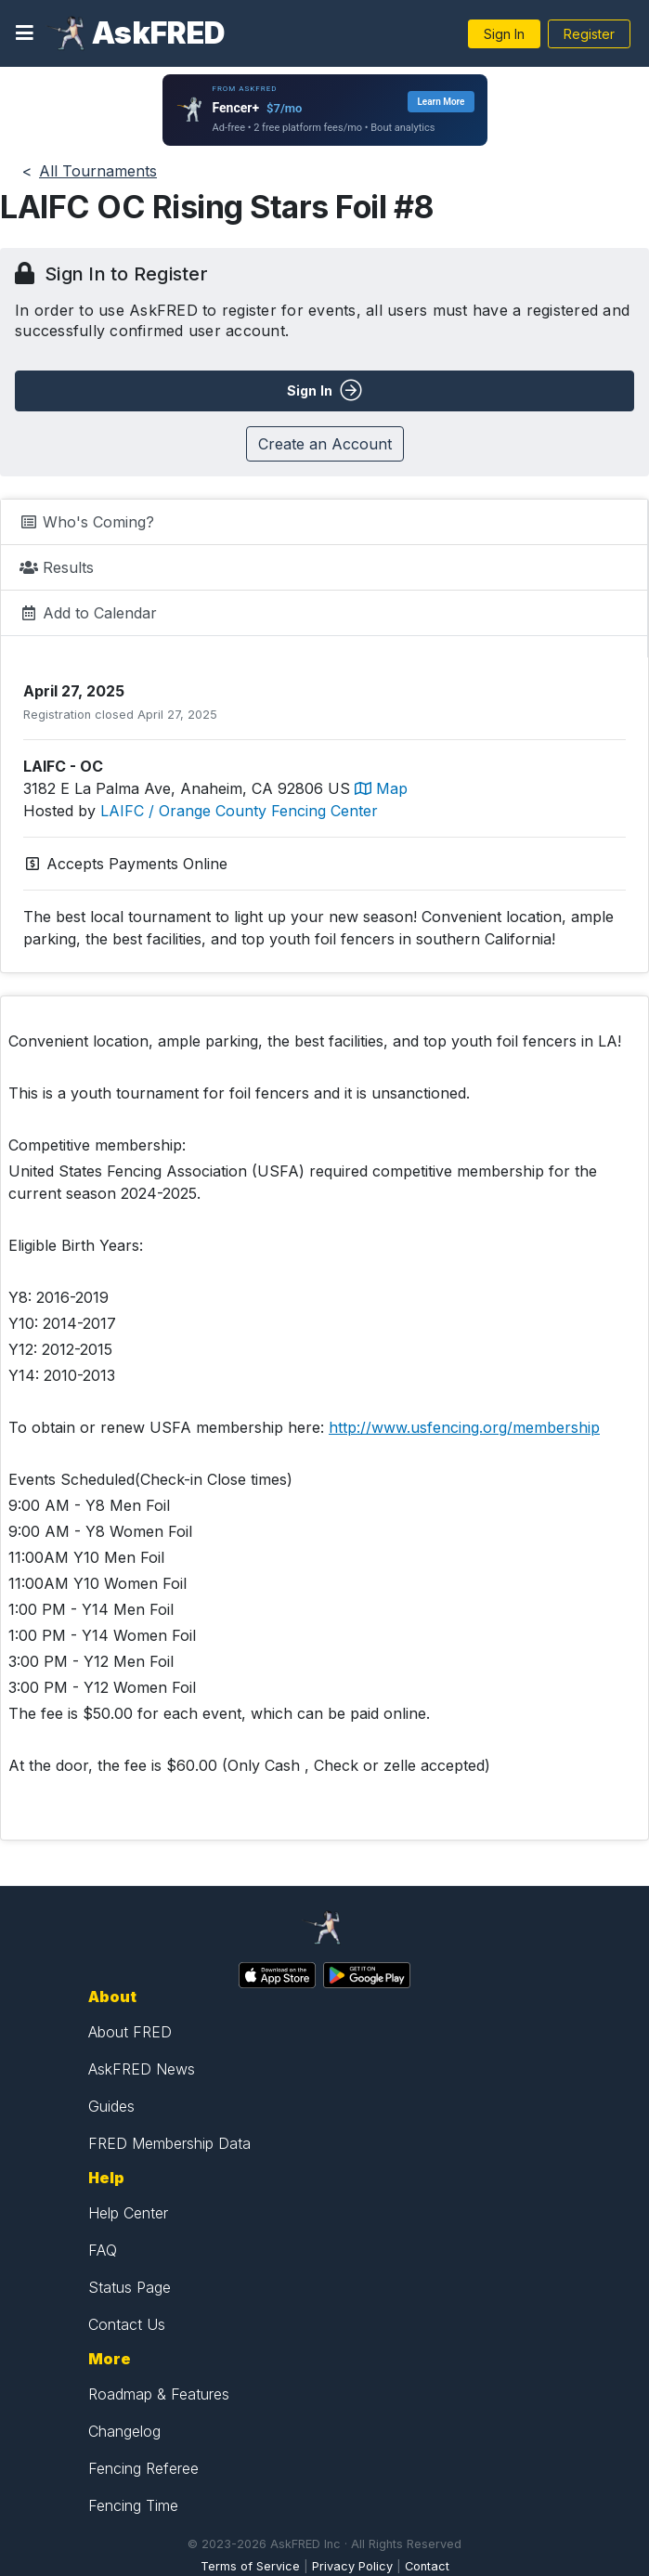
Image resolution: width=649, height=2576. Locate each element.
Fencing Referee (143, 2468)
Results (56, 567)
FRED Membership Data (169, 2143)
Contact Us (126, 2324)
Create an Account (325, 444)
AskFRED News (141, 2069)
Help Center (128, 2213)
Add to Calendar (88, 613)
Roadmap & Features (158, 2394)
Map (381, 788)
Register (589, 34)
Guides (111, 2106)
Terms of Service (250, 2566)
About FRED (130, 2032)
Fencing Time (133, 2505)
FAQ (102, 2250)
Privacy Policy (352, 2566)
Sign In (504, 34)
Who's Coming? (86, 522)
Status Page (129, 2287)
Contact (427, 2566)
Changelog (124, 2431)
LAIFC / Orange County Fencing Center (239, 810)
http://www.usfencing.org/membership (464, 1427)
